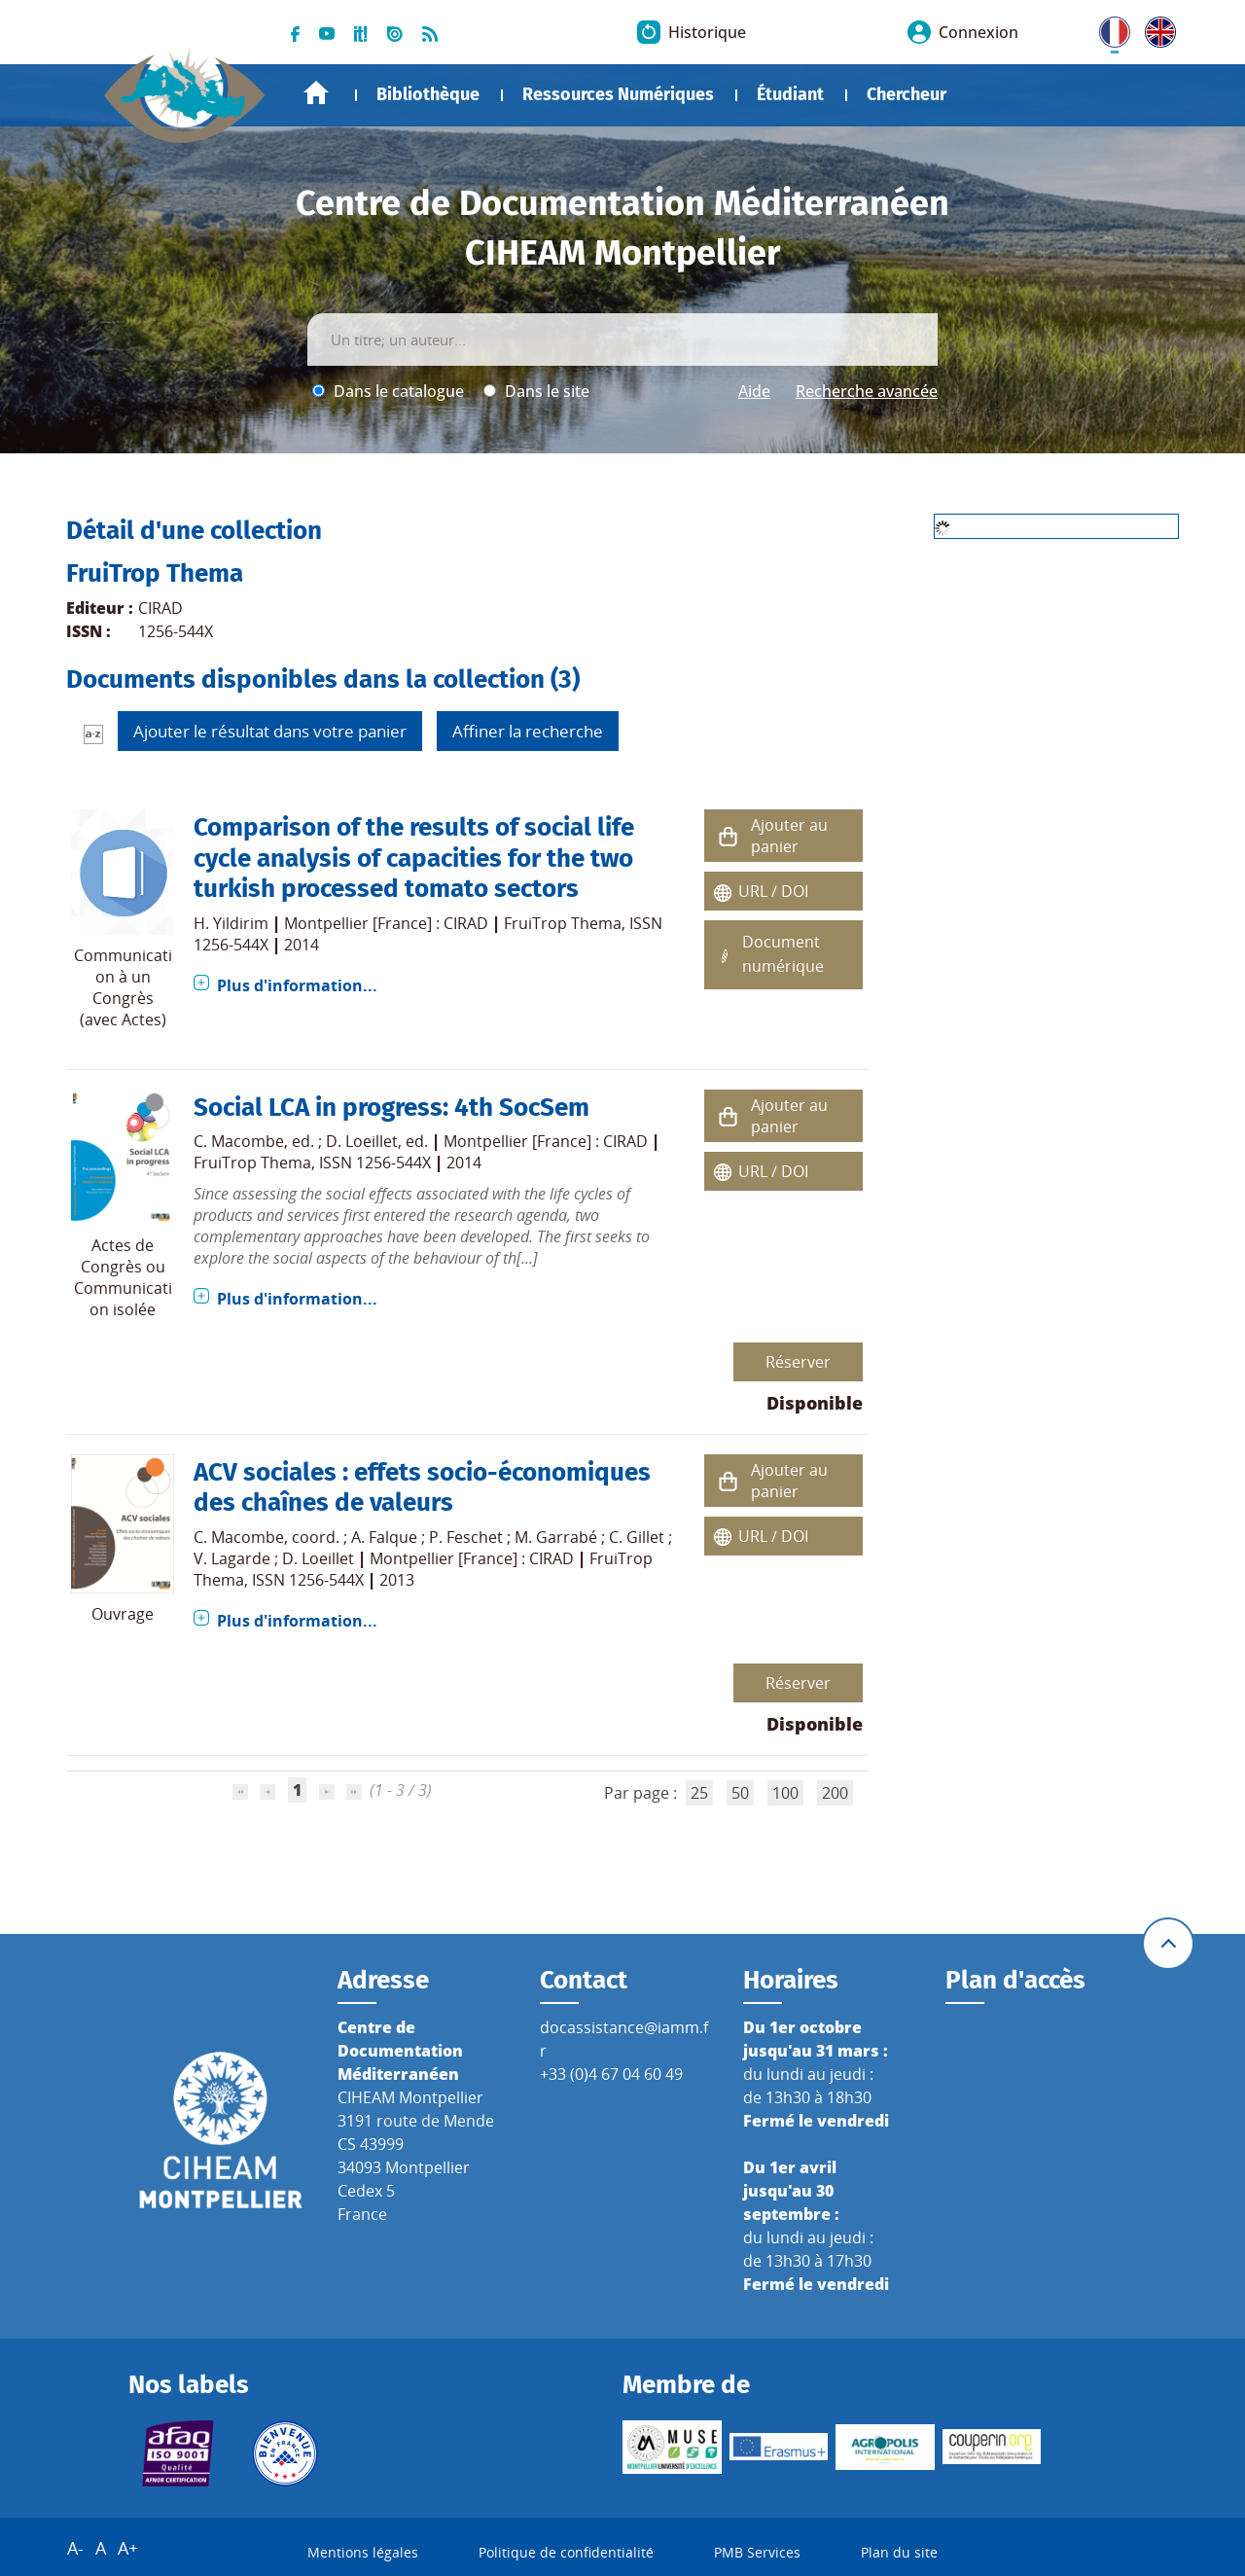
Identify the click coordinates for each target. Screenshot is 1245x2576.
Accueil (316, 93)
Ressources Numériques (618, 94)
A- (75, 2547)
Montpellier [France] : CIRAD (386, 923)
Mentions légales (362, 2552)
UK (1155, 28)
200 (835, 1793)
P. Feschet (466, 1537)
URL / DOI (773, 891)
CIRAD (160, 608)
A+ (128, 2547)
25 (699, 1793)
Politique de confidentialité (566, 2552)
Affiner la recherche (527, 731)
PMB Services (757, 2552)
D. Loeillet (362, 1141)
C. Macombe (239, 1141)
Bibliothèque (428, 94)
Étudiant (790, 94)
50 (740, 1793)
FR (1108, 28)
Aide (754, 391)
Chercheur (906, 94)
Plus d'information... (297, 985)
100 (785, 1793)
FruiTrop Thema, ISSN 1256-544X (312, 1162)
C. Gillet (636, 1537)
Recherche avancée (867, 391)
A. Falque (384, 1537)
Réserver (798, 1362)
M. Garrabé (556, 1537)
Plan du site (899, 2552)
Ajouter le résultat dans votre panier (270, 731)
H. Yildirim (231, 923)
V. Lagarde (232, 1558)
